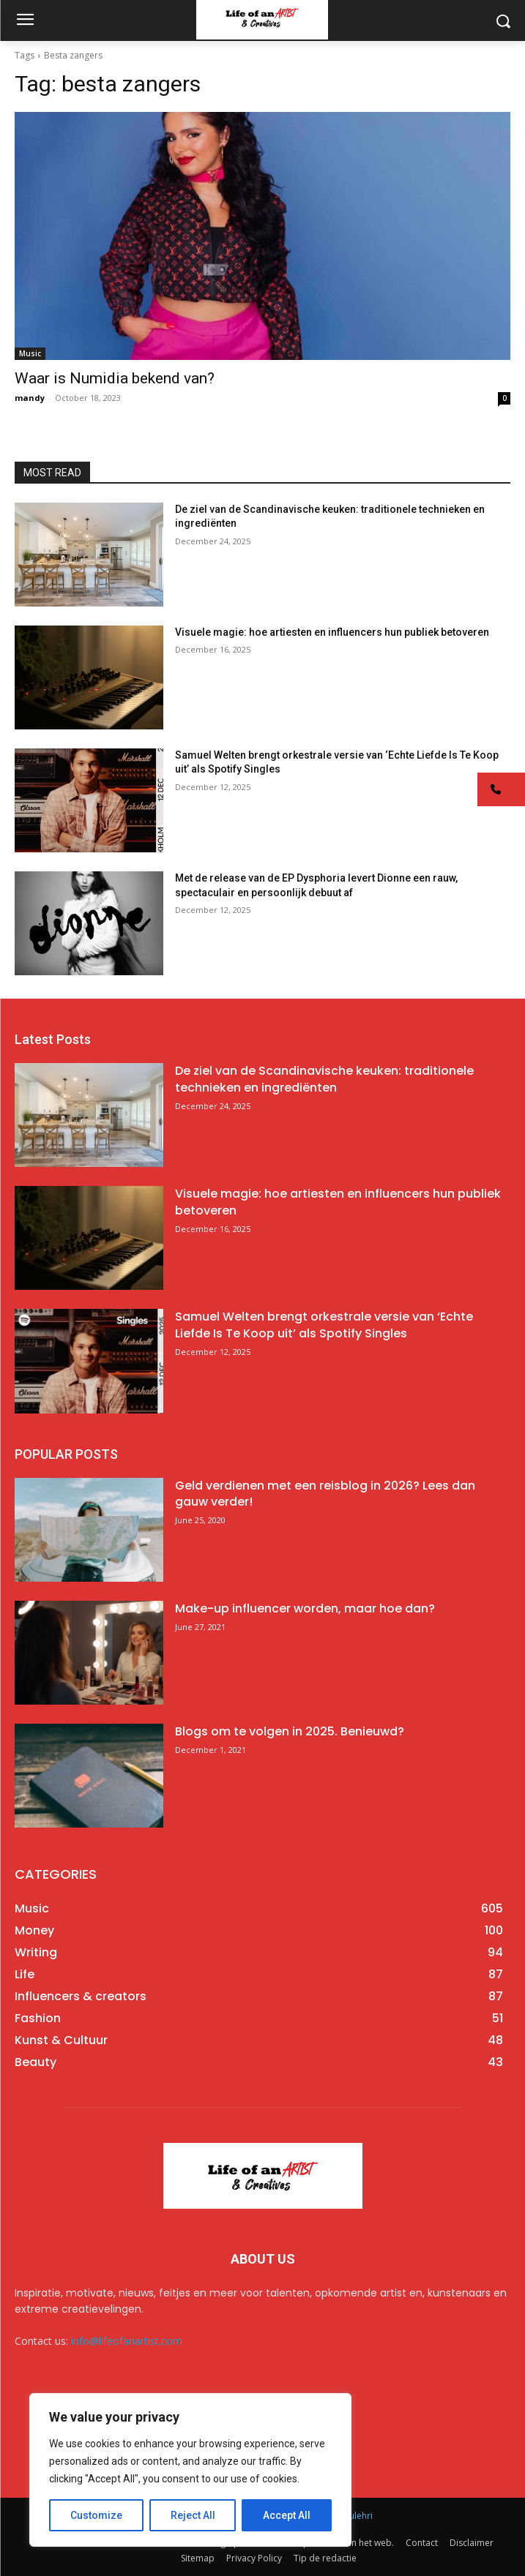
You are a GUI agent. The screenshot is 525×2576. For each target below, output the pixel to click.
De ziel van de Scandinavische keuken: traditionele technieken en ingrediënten (324, 1078)
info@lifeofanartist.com (126, 2341)
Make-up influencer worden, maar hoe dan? (305, 1608)
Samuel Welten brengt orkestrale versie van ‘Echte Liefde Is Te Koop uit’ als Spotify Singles (324, 1324)
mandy (30, 397)
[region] (190, 2470)
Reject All (193, 2515)
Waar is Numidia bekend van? (115, 378)
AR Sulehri (352, 2515)
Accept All (286, 2515)
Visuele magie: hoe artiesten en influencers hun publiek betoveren (332, 632)
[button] (501, 789)
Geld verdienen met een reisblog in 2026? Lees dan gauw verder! (325, 1493)
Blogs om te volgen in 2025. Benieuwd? (289, 1731)
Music (30, 353)
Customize (96, 2515)
